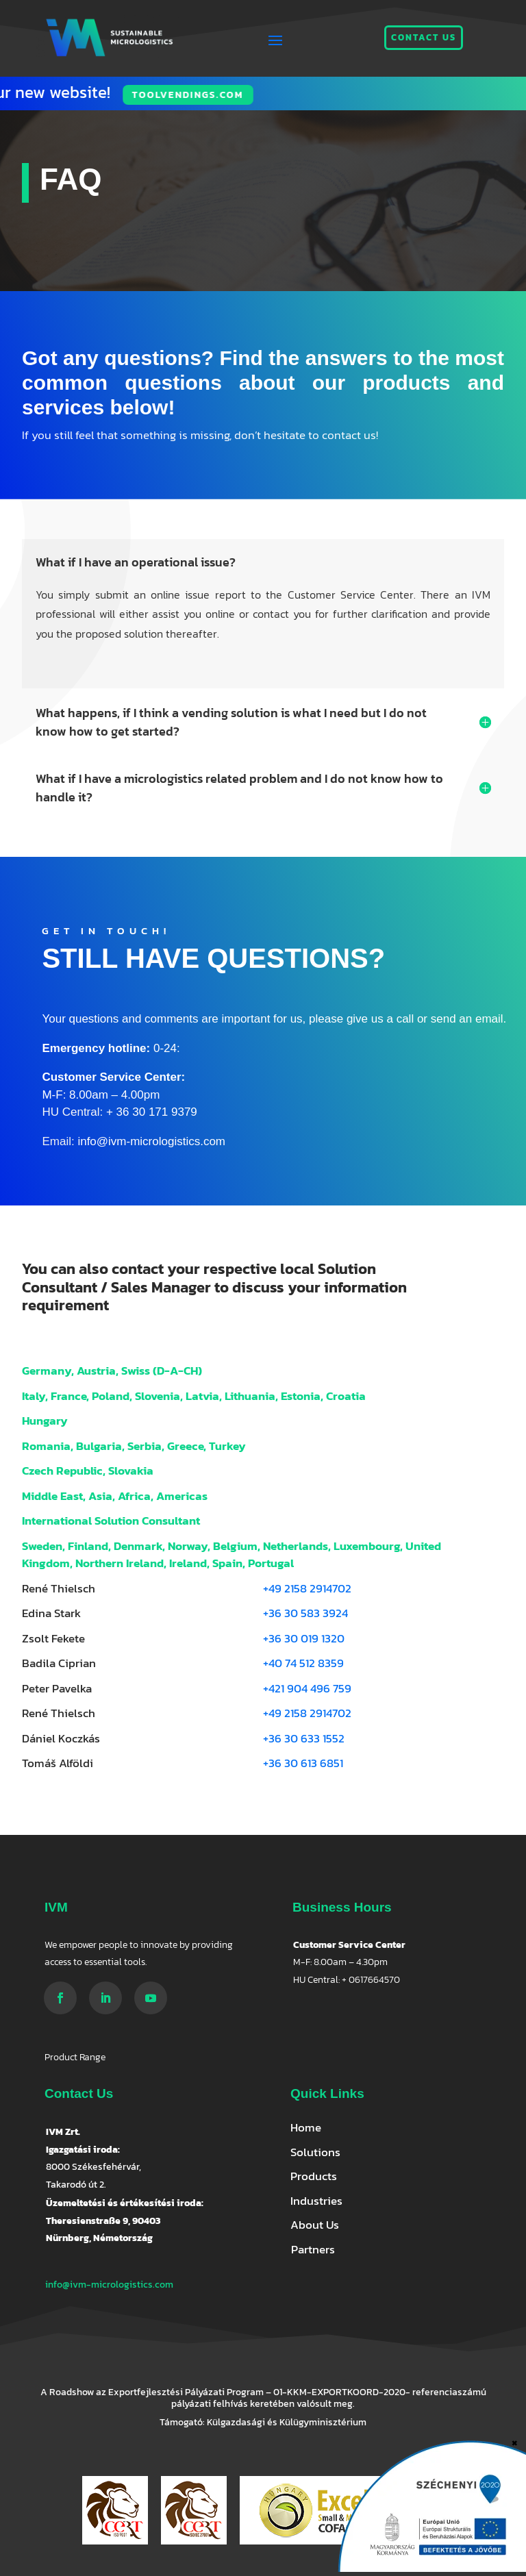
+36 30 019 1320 (304, 1638)
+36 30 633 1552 (304, 1738)
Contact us (423, 37)
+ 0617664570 (371, 1980)
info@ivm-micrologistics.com (109, 2284)
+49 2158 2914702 (307, 1588)
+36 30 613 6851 (303, 1763)
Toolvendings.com (89, 95)
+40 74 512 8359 (303, 1663)
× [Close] (515, 2441)
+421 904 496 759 (307, 1688)
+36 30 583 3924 (305, 1613)
